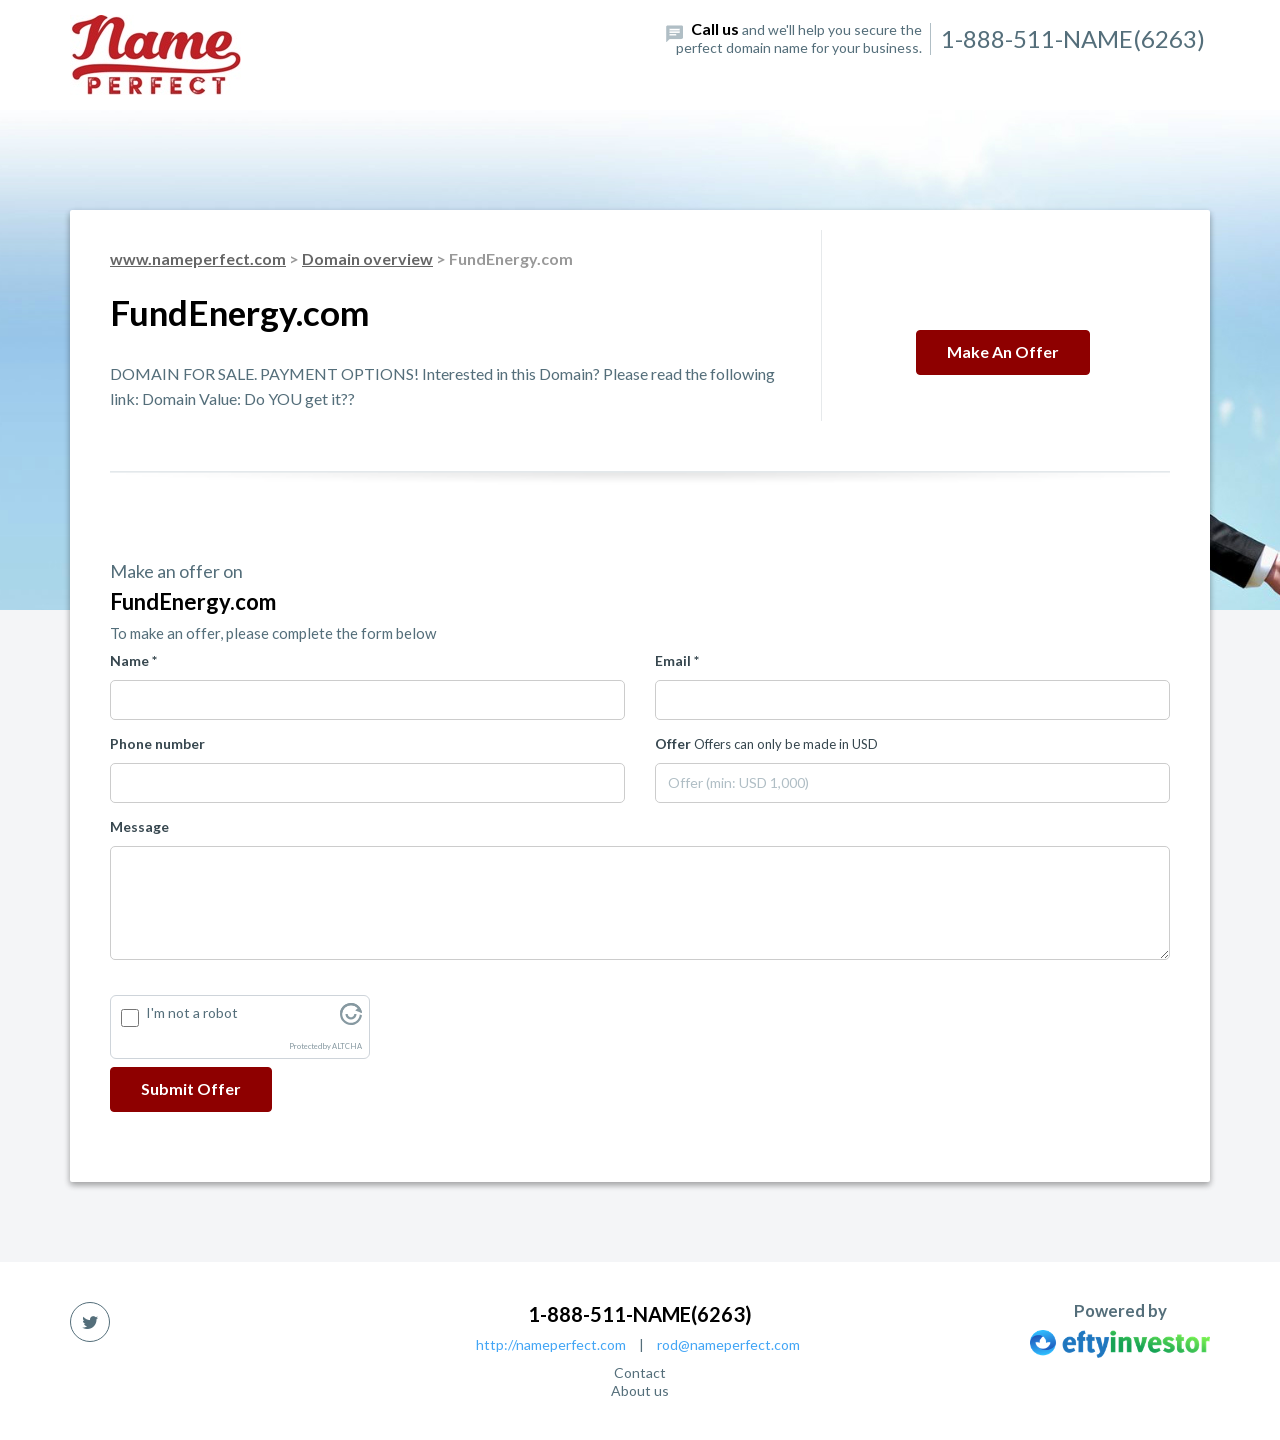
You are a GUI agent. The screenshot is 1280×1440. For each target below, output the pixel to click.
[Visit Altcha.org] (351, 1019)
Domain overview (367, 258)
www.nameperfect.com (198, 258)
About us (640, 1390)
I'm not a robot (192, 1012)
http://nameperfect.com (551, 1344)
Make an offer (1003, 351)
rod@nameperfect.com (728, 1344)
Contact (640, 1372)
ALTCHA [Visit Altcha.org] (347, 1046)
